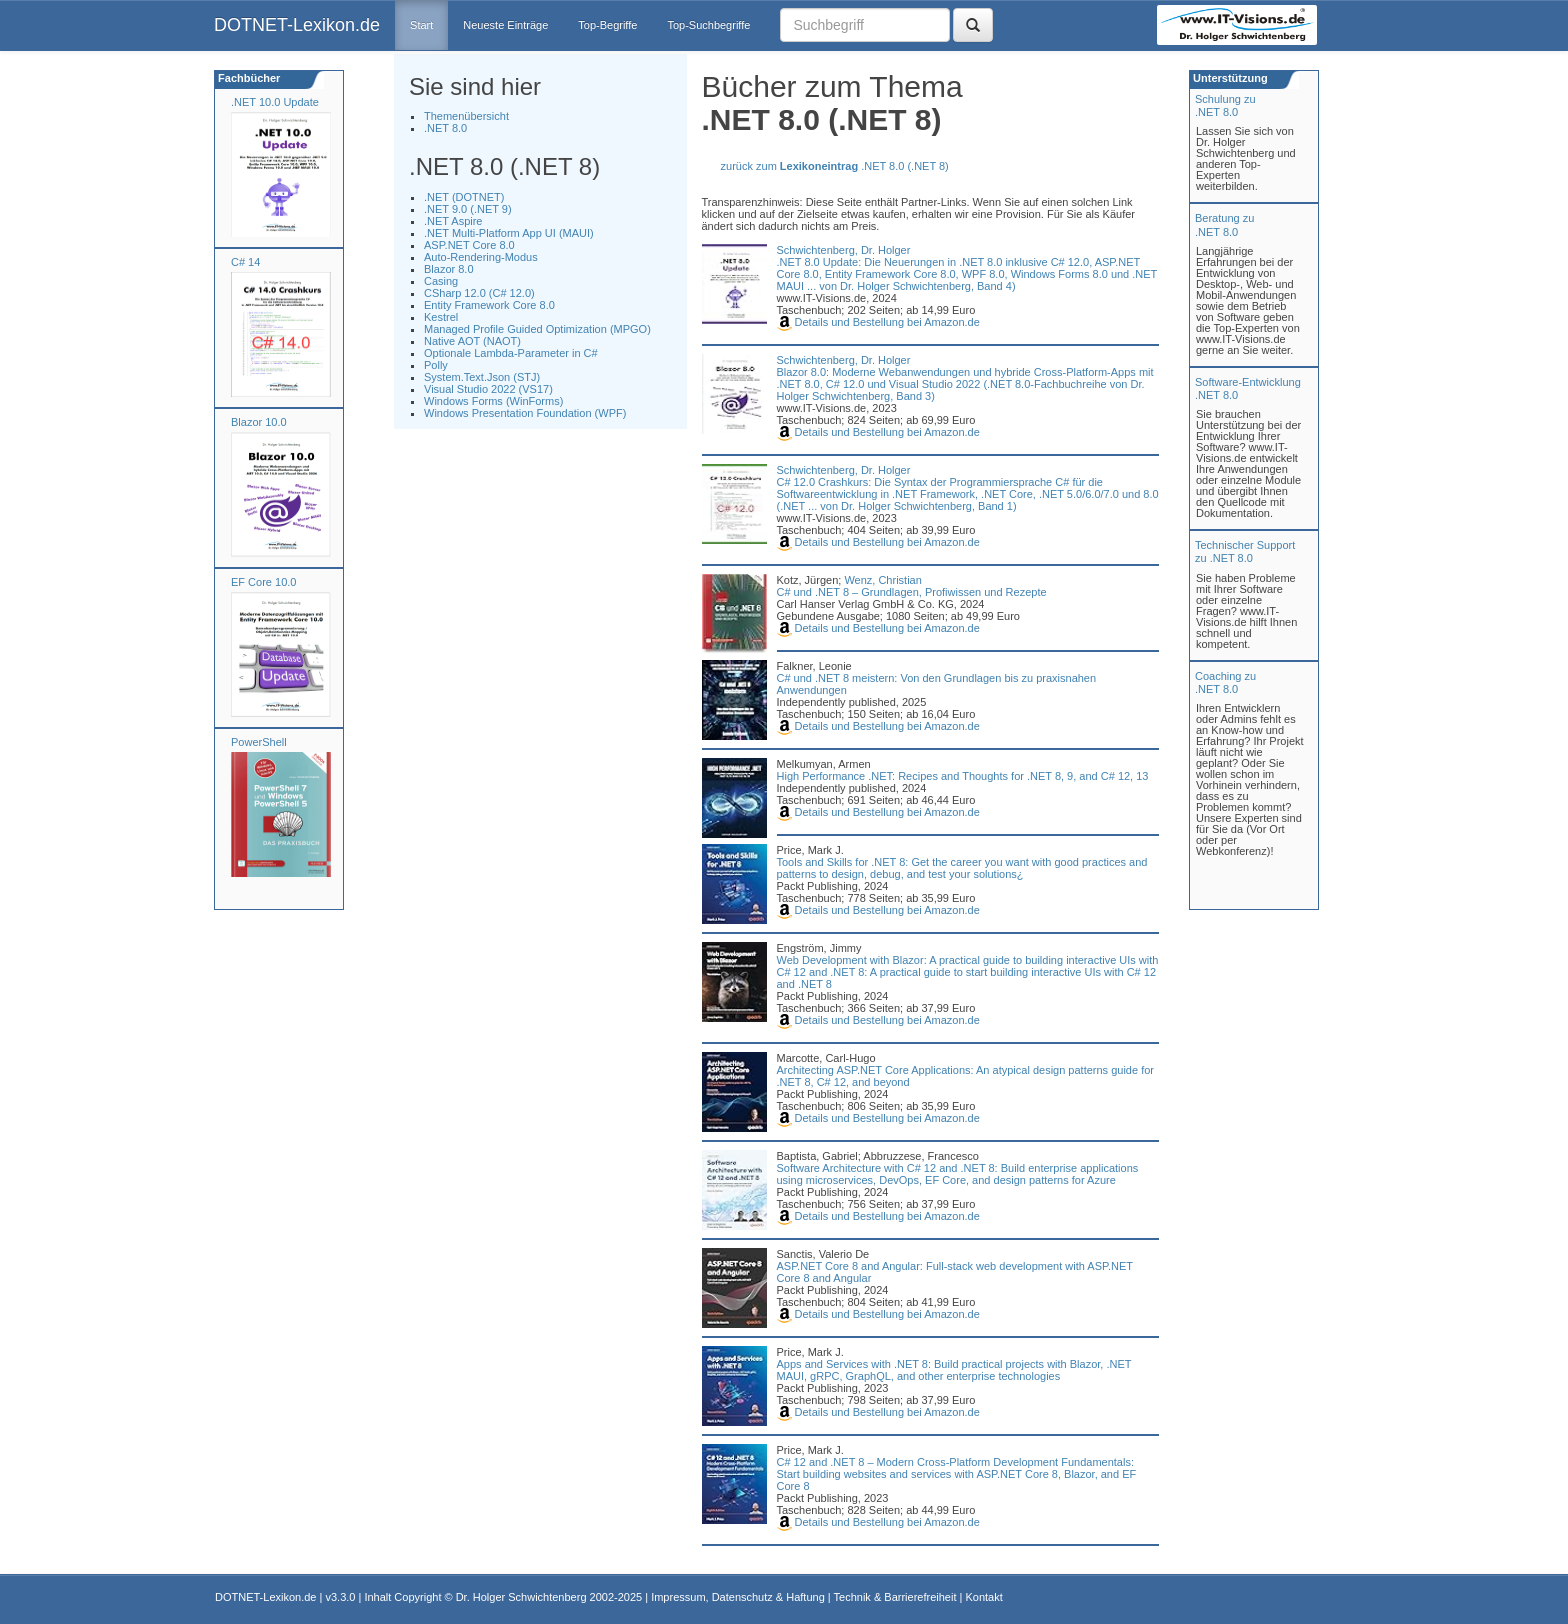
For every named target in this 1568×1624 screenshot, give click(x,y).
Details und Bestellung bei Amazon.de (878, 322)
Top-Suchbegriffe (708, 25)
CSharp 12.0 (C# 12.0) (479, 293)
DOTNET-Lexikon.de (297, 25)
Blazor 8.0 (449, 269)
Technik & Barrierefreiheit (895, 1597)
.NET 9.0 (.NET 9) (468, 209)
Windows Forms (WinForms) (493, 401)
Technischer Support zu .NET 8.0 (1245, 551)
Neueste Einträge (505, 25)
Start (421, 25)
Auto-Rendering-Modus (481, 257)
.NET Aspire (453, 221)
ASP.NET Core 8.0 (469, 245)
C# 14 (245, 262)
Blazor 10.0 (259, 422)
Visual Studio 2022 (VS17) (488, 389)
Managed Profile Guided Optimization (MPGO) (537, 329)
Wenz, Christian (882, 580)
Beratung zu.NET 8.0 (1224, 224)
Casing (441, 281)
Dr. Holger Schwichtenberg (521, 1597)
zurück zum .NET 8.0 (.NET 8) (835, 166)
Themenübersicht (466, 116)
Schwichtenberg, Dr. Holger (844, 250)
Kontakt (983, 1597)
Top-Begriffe (607, 25)
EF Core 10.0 (263, 582)
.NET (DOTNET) (464, 197)
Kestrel (441, 317)
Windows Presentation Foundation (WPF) (525, 413)
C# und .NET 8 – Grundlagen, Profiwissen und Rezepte (912, 592)
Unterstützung (1229, 78)
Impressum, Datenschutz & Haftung (738, 1597)
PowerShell (259, 742)
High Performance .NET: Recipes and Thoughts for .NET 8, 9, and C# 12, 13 (963, 776)
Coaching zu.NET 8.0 (1225, 682)
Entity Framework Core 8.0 (489, 305)
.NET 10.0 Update (275, 102)
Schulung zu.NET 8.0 (1225, 105)
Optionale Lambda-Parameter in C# (511, 353)
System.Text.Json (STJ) (482, 377)
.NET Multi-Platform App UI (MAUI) (509, 233)
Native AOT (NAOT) (472, 341)
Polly (436, 365)
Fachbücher (247, 78)
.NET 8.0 (445, 128)
